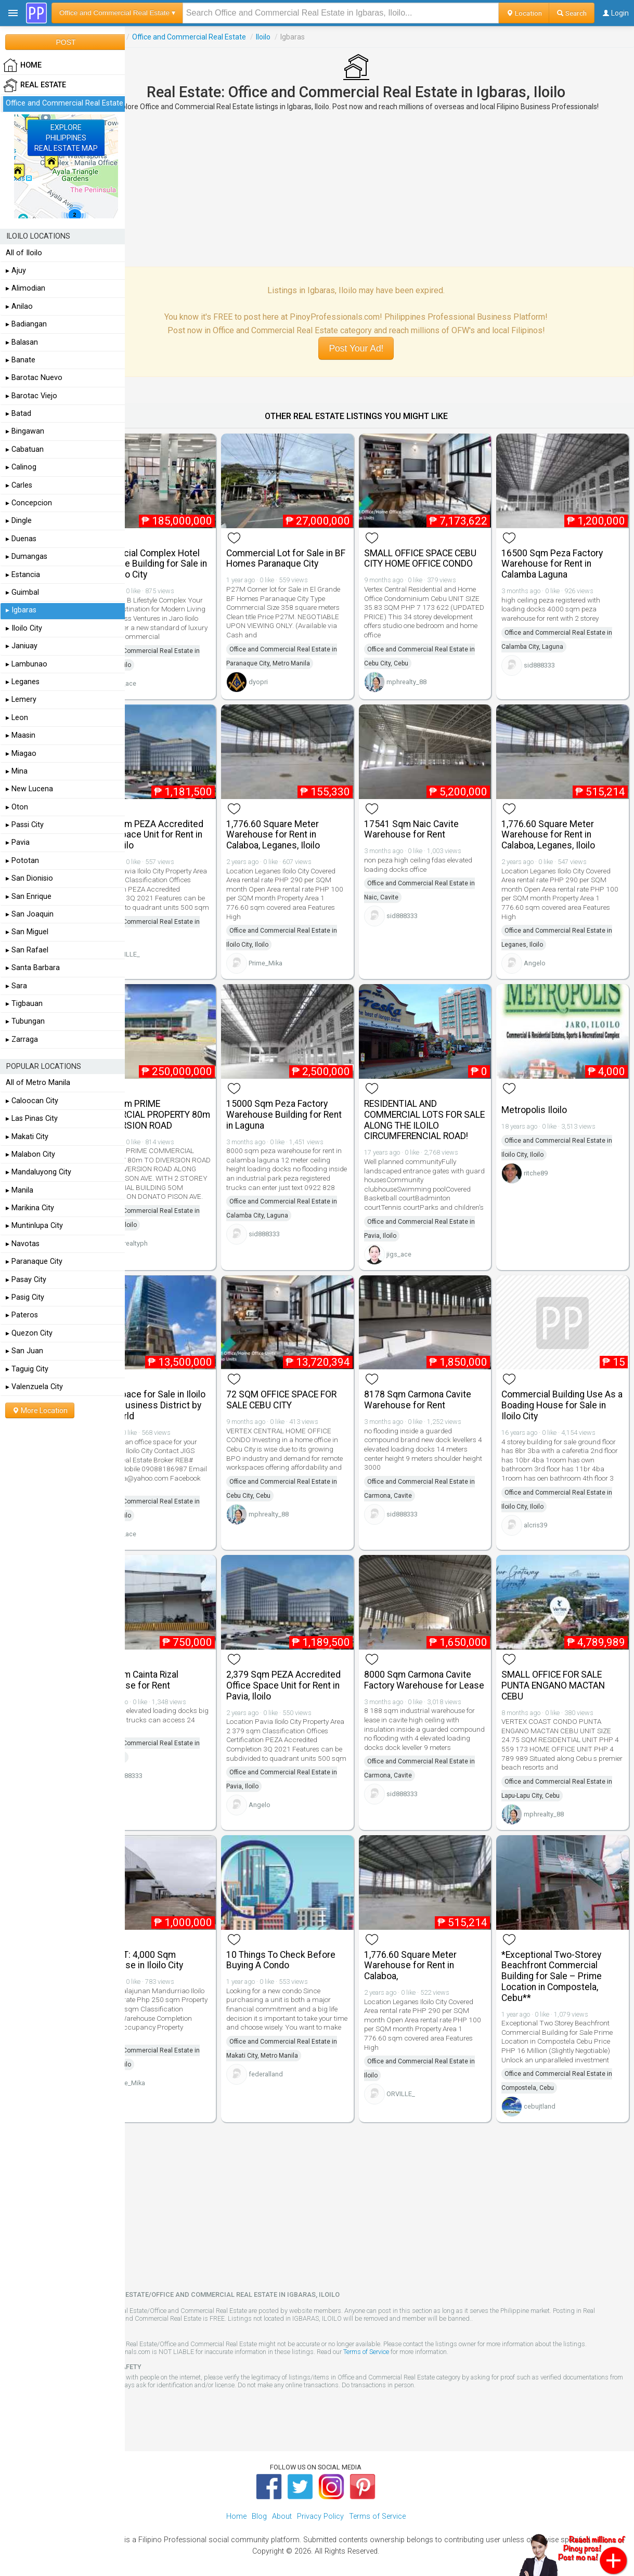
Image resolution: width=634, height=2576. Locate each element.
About (282, 2503)
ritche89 (548, 1157)
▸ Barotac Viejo (31, 395)
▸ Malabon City (30, 1154)
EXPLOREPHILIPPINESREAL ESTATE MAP (66, 137)
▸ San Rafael (27, 950)
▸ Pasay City (26, 1279)
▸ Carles (19, 485)
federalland (300, 2061)
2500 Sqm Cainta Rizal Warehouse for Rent (180, 1657)
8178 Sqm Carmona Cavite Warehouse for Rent (441, 1385)
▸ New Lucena (29, 788)
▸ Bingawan (25, 431)
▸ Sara (16, 986)
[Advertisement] (379, 188)
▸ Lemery (21, 699)
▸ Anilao (19, 306)
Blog (259, 2503)
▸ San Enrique (28, 896)
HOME (22, 65)
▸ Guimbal (22, 592)
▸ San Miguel (27, 931)
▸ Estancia (23, 574)
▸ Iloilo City (24, 628)
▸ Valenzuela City (34, 1386)
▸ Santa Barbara (33, 967)
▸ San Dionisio (29, 878)
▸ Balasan (22, 342)
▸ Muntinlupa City (34, 1225)
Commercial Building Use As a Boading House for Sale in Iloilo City (564, 1391)
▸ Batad (18, 413)
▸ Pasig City (25, 1297)
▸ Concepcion (29, 503)
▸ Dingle (19, 520)
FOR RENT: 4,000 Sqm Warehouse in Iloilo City (182, 1938)
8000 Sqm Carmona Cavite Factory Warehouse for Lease (441, 1662)
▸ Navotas (23, 1243)
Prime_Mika (300, 956)
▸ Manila (19, 1190)
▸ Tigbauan (24, 1003)
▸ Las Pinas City (32, 1118)
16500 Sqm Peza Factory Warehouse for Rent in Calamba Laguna (564, 556)
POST (65, 42)
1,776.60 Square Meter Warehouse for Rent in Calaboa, (433, 1943)
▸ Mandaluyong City (38, 1172)
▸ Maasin (20, 735)
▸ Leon (17, 717)
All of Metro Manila (38, 1082)
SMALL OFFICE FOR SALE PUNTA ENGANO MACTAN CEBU (565, 1662)
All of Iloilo (24, 253)
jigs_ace (170, 684)
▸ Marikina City (30, 1208)
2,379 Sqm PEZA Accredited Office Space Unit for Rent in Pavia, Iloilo (188, 827)
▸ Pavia (18, 842)
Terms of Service (437, 2339)
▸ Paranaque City (34, 1261)
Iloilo (309, 37)
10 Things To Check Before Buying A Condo (315, 1938)
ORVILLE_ (172, 956)
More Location (40, 1410)
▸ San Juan (24, 1350)
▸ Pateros (22, 1315)
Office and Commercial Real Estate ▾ (117, 13)
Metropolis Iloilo (546, 1094)
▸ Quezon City (29, 1333)
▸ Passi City (25, 824)
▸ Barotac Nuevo (34, 377)
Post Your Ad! (379, 348)
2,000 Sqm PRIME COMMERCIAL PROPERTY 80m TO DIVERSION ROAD (187, 1099)
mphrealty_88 (430, 684)
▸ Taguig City (27, 1369)
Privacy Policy (320, 2503)
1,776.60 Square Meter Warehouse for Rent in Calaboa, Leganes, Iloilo (308, 827)
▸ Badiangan (26, 324)
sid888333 (551, 657)
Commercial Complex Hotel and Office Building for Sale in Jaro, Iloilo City (185, 556)
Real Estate (150, 37)
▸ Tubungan (25, 1021)
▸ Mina (17, 771)
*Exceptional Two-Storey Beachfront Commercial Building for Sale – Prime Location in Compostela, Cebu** (563, 1954)
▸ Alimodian (25, 288)
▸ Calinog (21, 467)
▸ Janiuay (21, 646)
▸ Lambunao (26, 664)
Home (236, 2503)
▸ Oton (17, 807)
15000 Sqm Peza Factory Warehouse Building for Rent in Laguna (312, 1099)
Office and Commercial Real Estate (235, 37)
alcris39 (547, 1519)
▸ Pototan (22, 860)
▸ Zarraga (22, 1039)
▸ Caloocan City (32, 1100)
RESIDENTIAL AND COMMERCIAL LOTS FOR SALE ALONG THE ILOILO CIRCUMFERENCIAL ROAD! (439, 1104)
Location (524, 13)
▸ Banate (20, 360)
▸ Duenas (21, 538)
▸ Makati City (27, 1136)
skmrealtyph (176, 1236)
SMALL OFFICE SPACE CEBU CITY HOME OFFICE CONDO (437, 556)
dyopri (293, 673)
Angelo (547, 956)
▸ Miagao (21, 753)
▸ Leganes (23, 681)
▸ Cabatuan (25, 449)
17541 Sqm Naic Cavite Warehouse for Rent (434, 821)
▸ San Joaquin (30, 914)
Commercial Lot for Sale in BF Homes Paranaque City (314, 550)
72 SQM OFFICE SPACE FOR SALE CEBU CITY (316, 1385)
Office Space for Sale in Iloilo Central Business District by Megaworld (182, 1391)
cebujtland (551, 2093)
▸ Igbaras (21, 610)
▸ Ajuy (16, 270)
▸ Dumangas (26, 556)
